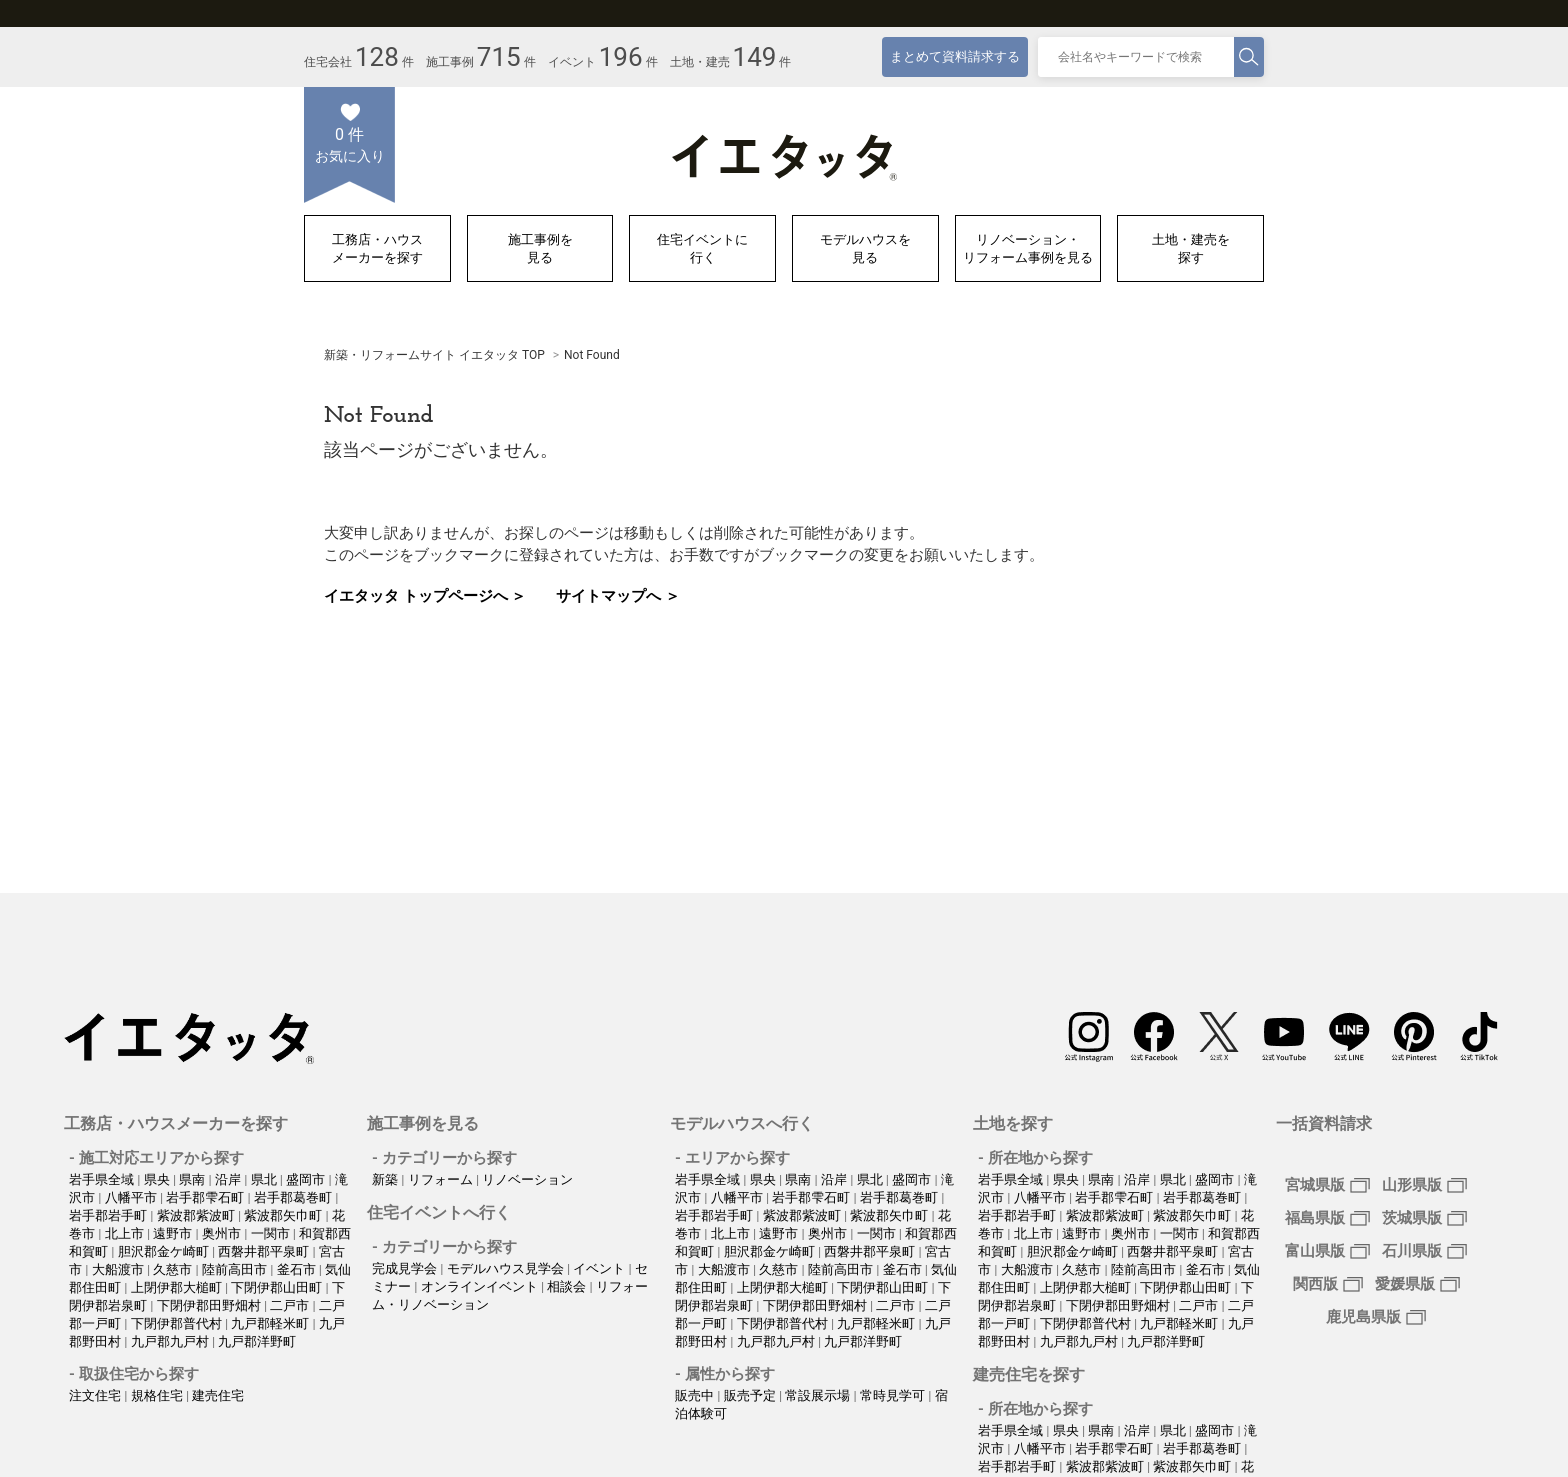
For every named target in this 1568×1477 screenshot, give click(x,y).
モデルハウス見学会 (507, 1268)
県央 (158, 1179)
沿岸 (229, 1179)
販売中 (696, 1395)
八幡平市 (132, 1197)
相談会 (568, 1286)
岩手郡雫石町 (206, 1197)
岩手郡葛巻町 (294, 1197)
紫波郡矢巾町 (284, 1215)
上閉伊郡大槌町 (178, 1287)
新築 (386, 1179)
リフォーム (442, 1179)
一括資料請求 (1324, 1123)
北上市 (126, 1233)
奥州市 (223, 1233)
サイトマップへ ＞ (618, 596)
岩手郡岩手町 (109, 1215)
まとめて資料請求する (955, 56)
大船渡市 (119, 1269)
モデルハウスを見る (865, 248)
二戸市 (291, 1305)
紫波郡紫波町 (197, 1215)
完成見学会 (406, 1268)
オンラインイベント (481, 1286)
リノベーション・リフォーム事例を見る (1028, 248)
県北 (265, 1179)
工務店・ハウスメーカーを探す (377, 248)
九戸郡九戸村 (171, 1341)
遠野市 (174, 1233)
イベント (600, 1268)
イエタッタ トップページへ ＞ (425, 596)
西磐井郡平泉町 (265, 1251)
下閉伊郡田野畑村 (210, 1305)
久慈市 (174, 1269)
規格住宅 (158, 1395)
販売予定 (751, 1395)
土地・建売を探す (1191, 248)
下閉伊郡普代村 (178, 1323)
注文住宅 (96, 1395)
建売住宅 (218, 1395)
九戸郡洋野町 (257, 1341)
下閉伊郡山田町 (278, 1287)
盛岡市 (307, 1179)
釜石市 (298, 1269)
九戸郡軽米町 (271, 1323)
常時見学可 (894, 1395)
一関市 (272, 1233)
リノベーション (527, 1179)
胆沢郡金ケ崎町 (165, 1251)
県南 (193, 1179)
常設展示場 (819, 1395)
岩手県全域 (103, 1179)
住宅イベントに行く (702, 248)
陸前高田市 (236, 1269)
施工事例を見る (540, 248)
